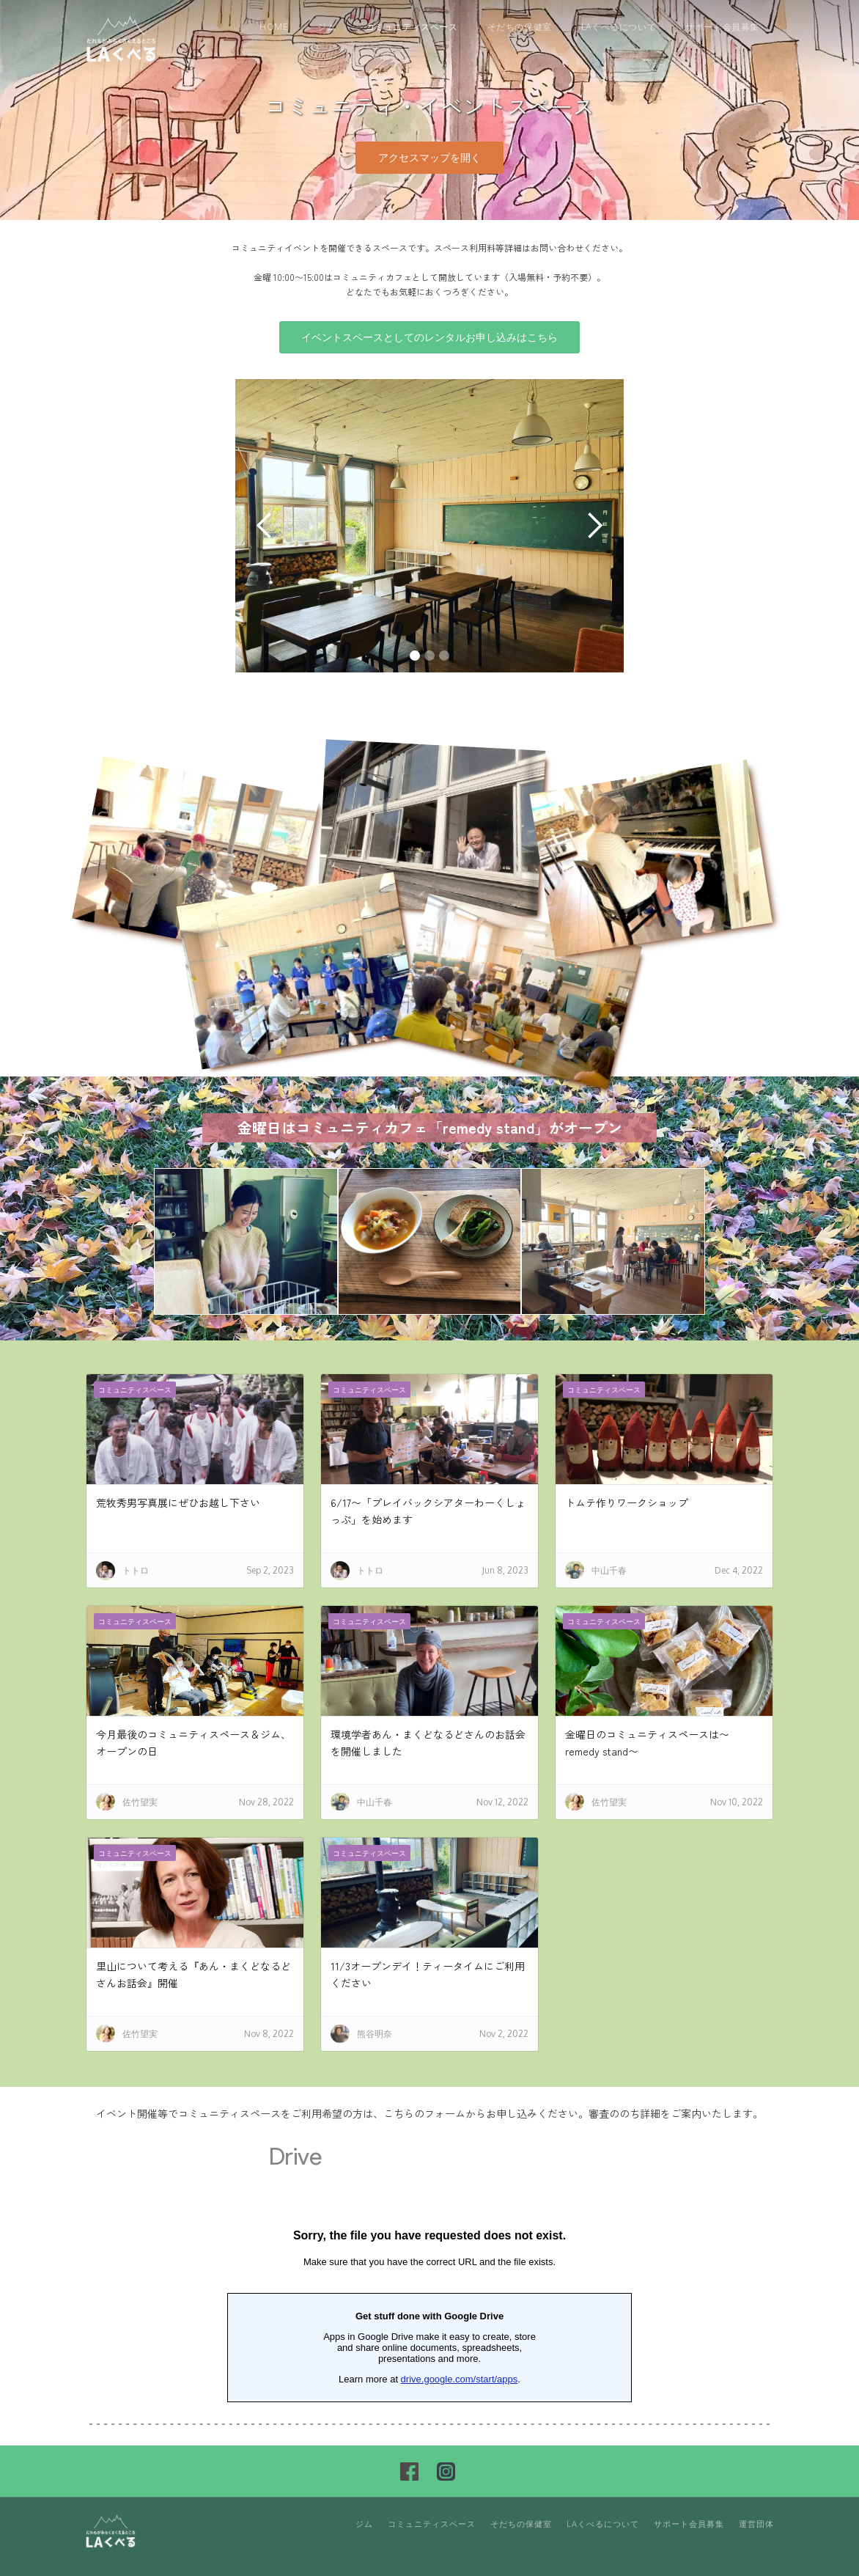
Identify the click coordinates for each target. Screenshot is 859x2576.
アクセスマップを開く (429, 157)
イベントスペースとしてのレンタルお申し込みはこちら (429, 337)
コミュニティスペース (412, 26)
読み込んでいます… (429, 2277)
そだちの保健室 (519, 26)
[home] (121, 38)
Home (273, 26)
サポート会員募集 (722, 26)
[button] (264, 525)
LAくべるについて (618, 26)
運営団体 (756, 2524)
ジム (326, 26)
